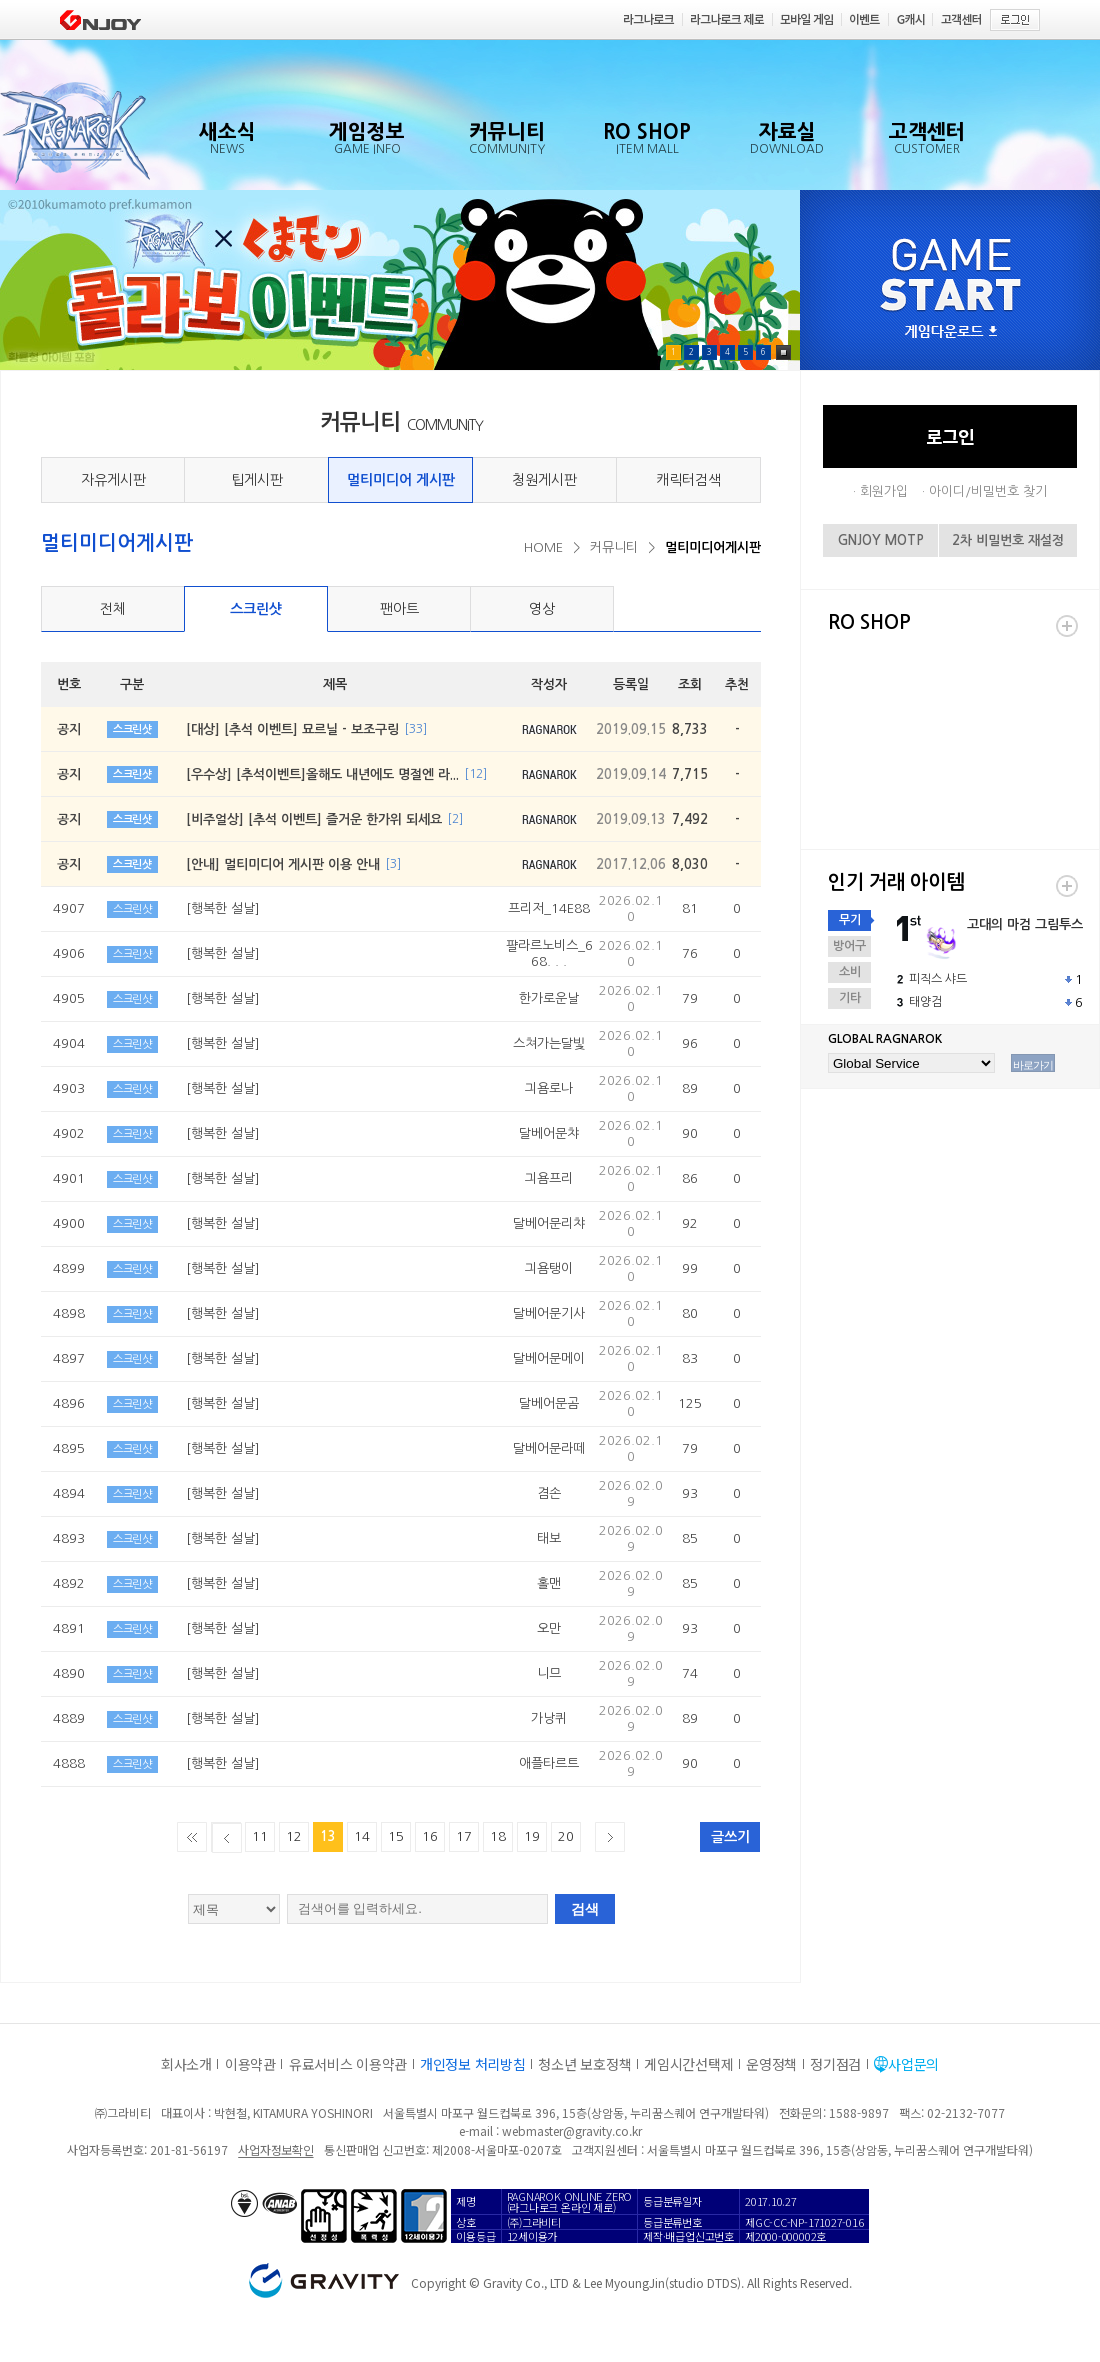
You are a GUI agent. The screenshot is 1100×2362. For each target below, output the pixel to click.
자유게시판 (113, 480)
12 (294, 1836)
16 (430, 1836)
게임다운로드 (951, 332)
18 (498, 1836)
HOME (543, 547)
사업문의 (913, 2064)
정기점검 (835, 2064)
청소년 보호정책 (584, 2064)
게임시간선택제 (688, 2064)
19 (532, 1836)
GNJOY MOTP (881, 540)
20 (566, 1836)
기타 (850, 998)
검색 (585, 1909)
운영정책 (771, 2064)
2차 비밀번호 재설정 (1008, 540)
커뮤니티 (614, 547)
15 (396, 1836)
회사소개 (186, 2064)
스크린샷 (256, 609)
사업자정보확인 (275, 2149)
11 (260, 1836)
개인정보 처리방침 (472, 2064)
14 (362, 1836)
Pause (783, 352)
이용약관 (250, 2064)
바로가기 (1033, 1065)
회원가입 (884, 491)
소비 (850, 972)
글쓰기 (730, 1837)
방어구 (849, 946)
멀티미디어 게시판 (401, 480)
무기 (850, 920)
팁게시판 (257, 480)
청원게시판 (544, 480)
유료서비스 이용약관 (348, 2064)
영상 (542, 609)
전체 (113, 609)
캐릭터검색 (688, 480)
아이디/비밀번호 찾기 (988, 491)
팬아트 (399, 609)
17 (464, 1836)
